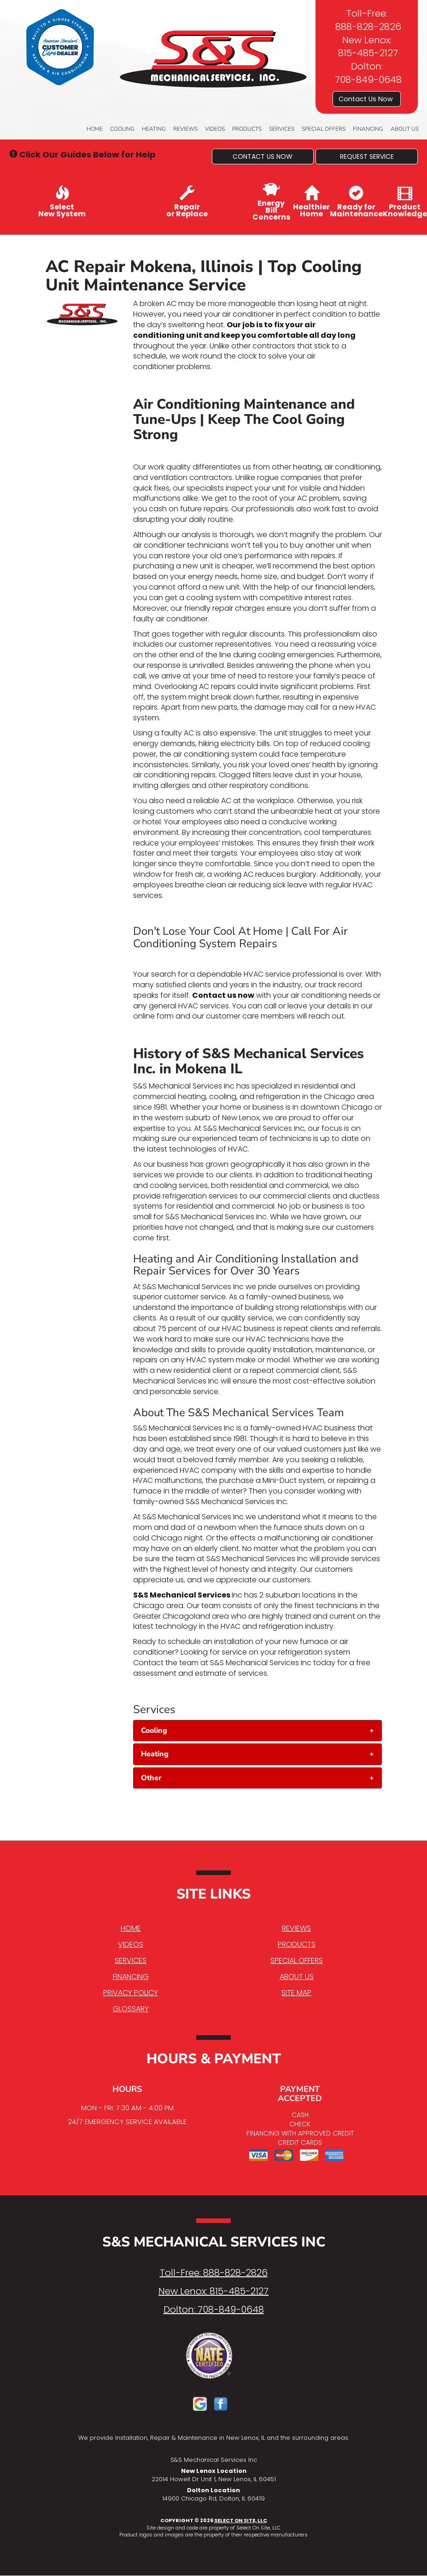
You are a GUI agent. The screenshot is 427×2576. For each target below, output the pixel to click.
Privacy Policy (130, 1992)
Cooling (122, 129)
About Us (405, 129)
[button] (263, 156)
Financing (368, 129)
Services (281, 129)
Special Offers (323, 129)
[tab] (257, 1730)
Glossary (131, 2008)
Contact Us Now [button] (367, 99)
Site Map (296, 1992)
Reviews (185, 129)
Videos (215, 129)
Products (247, 129)
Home (95, 129)
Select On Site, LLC (240, 2520)
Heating (154, 129)
